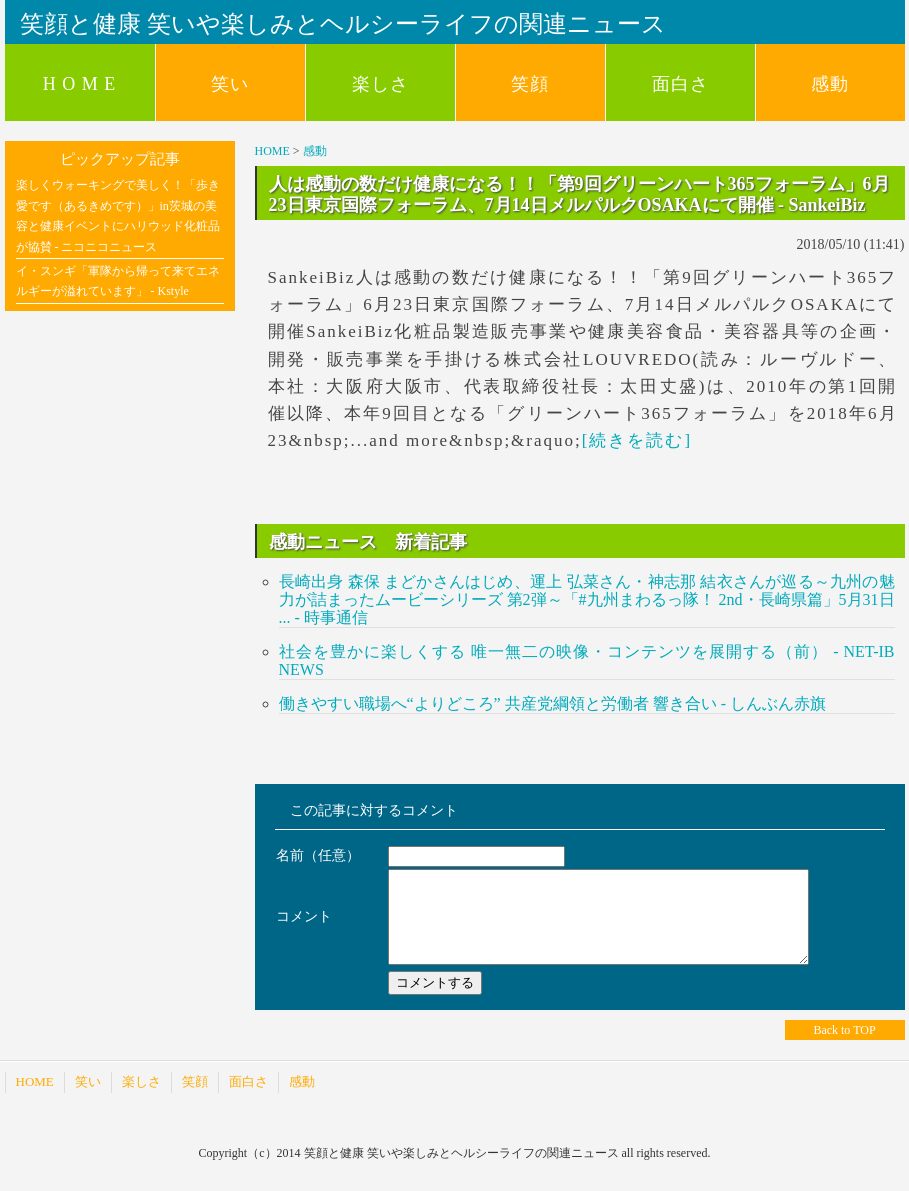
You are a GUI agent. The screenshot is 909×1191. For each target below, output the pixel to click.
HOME (272, 151)
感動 (830, 84)
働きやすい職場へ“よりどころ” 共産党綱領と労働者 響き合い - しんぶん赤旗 (553, 703)
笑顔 (530, 84)
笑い (230, 84)
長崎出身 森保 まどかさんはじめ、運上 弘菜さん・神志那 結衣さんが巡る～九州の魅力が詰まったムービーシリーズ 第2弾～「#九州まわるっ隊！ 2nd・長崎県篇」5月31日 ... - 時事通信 (587, 599)
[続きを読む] (637, 440)
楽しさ (380, 84)
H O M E (80, 84)
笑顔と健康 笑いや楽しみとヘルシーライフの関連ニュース (343, 24)
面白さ (680, 84)
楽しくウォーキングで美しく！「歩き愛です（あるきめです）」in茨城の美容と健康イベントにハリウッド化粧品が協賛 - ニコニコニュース (118, 215)
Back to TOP (844, 1048)
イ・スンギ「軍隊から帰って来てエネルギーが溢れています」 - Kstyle (118, 281)
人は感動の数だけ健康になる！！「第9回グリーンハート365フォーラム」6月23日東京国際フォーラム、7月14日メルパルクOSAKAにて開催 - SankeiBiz (579, 194)
